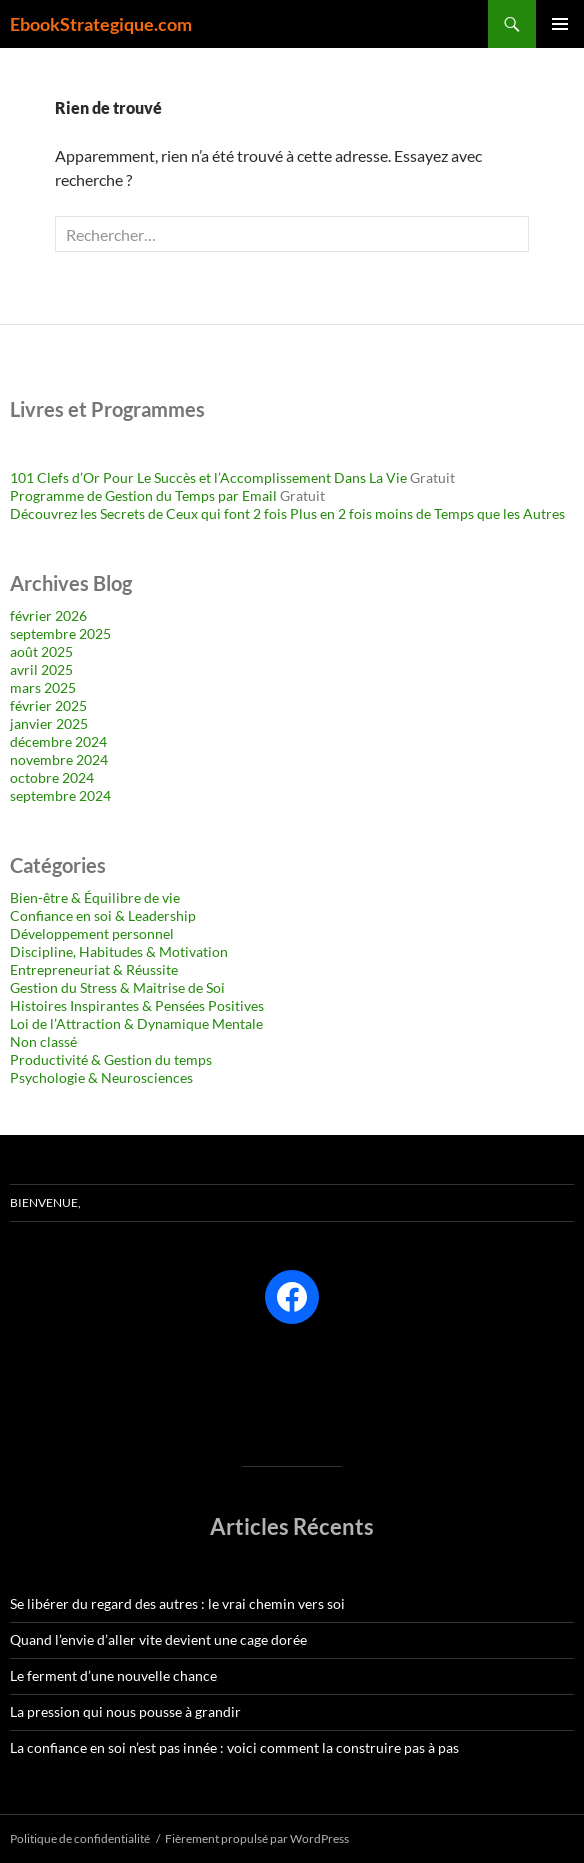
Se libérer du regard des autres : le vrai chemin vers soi (177, 1603)
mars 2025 (43, 687)
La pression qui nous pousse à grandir (125, 1711)
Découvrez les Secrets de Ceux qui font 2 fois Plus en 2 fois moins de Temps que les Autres (287, 513)
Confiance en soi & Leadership (103, 915)
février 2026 (48, 615)
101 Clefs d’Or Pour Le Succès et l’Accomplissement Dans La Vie (208, 477)
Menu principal (560, 24)
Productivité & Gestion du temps (111, 1059)
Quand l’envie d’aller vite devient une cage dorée (158, 1639)
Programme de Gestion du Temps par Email (143, 495)
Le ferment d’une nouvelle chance (113, 1675)
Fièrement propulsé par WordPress (257, 1838)
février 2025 (48, 705)
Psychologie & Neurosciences (101, 1077)
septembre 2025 (60, 633)
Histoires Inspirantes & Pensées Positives (137, 1005)
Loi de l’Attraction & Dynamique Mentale (136, 1023)
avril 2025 (41, 669)
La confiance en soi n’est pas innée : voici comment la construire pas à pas (234, 1747)
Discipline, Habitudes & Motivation (119, 951)
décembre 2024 (58, 741)
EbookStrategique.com (101, 24)
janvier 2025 (49, 723)
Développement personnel (92, 933)
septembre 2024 (60, 795)
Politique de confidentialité (80, 1838)
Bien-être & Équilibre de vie (95, 897)
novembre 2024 (59, 759)
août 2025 (41, 651)
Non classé (43, 1041)
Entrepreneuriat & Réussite (94, 969)
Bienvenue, (45, 1202)
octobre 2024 (52, 777)
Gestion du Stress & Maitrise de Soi (117, 987)
